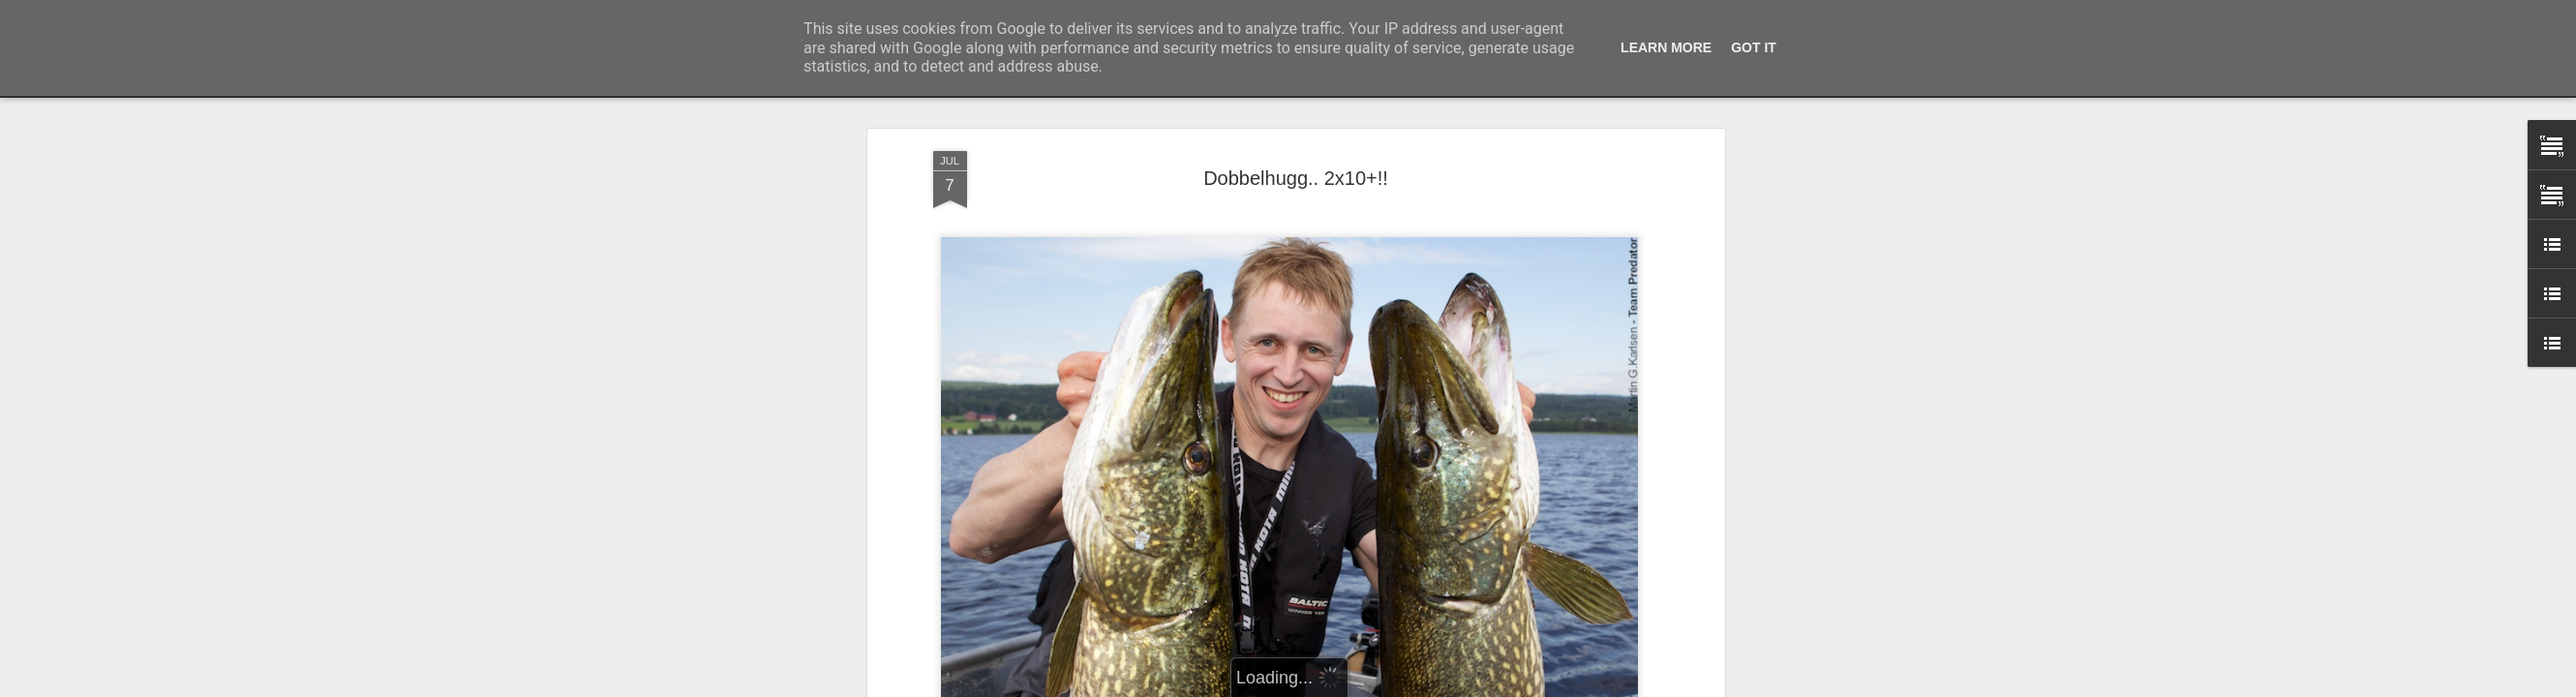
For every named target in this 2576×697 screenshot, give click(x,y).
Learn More (1666, 47)
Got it (1753, 47)
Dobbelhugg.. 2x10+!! (1295, 178)
